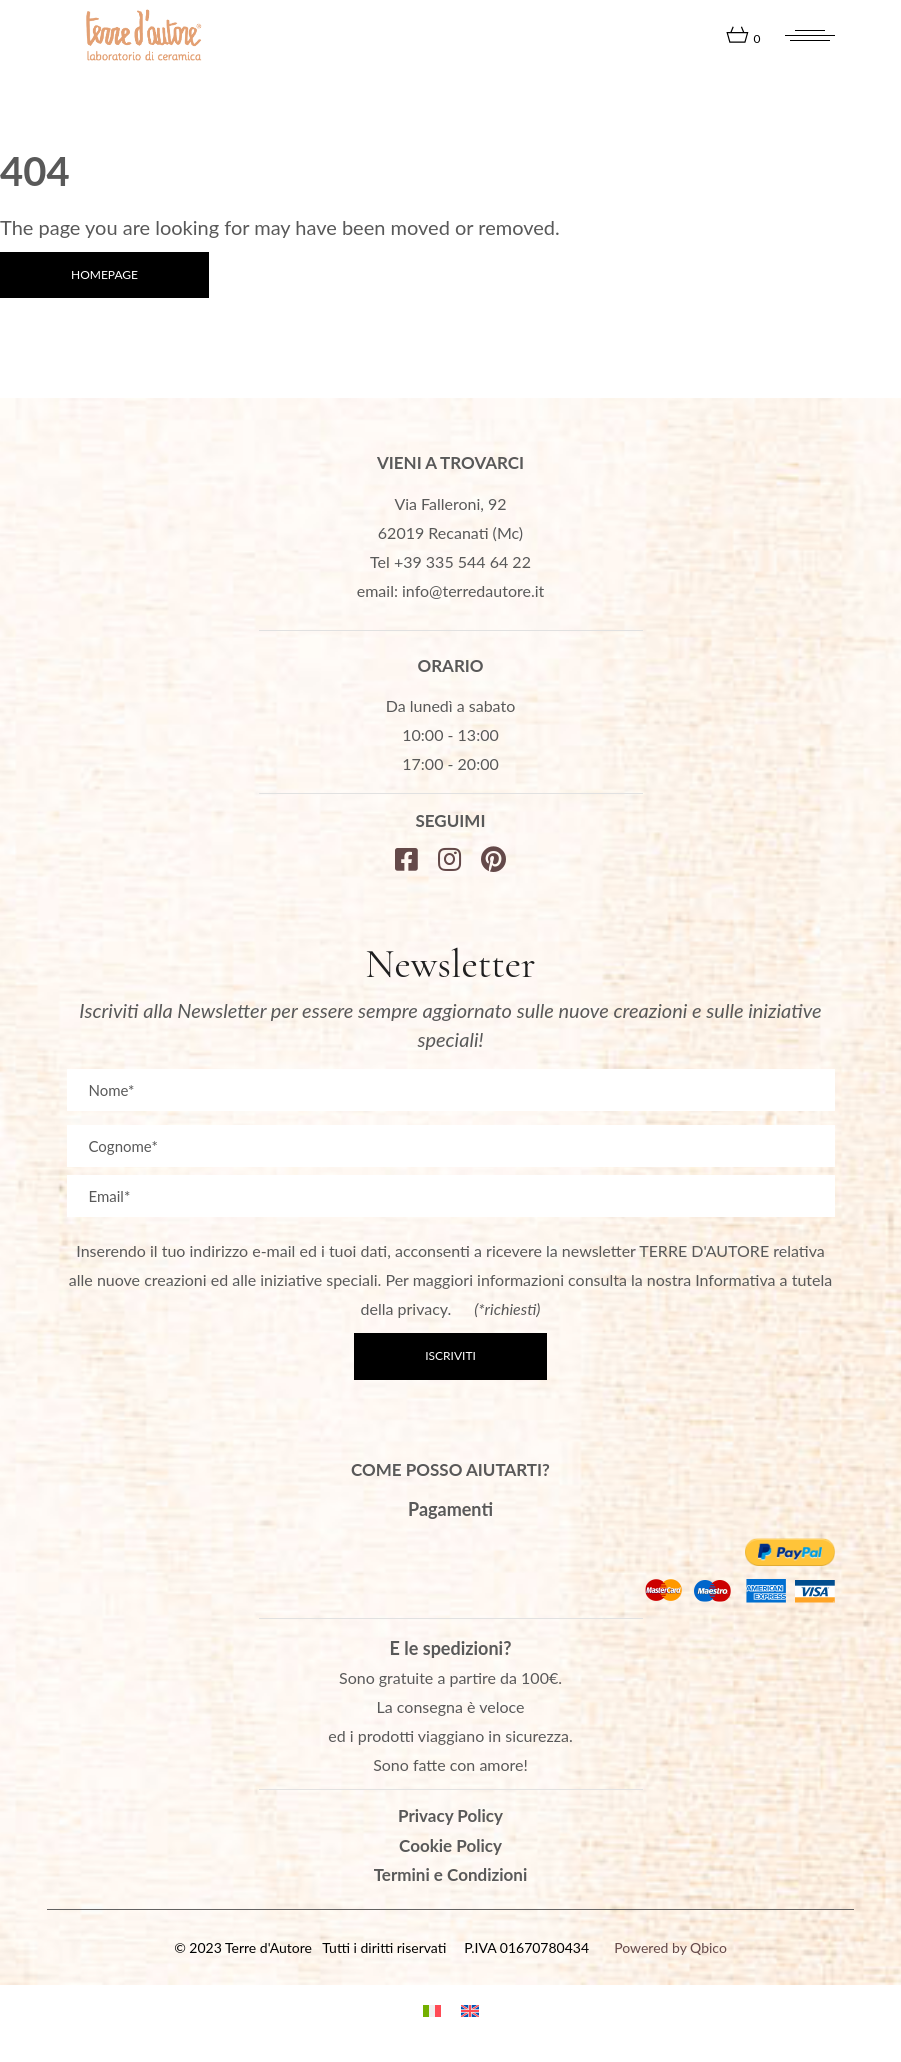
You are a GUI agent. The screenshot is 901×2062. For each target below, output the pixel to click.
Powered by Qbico (670, 1947)
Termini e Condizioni (451, 1874)
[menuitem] (432, 2008)
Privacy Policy (450, 1815)
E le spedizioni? (451, 1648)
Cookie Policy (450, 1845)
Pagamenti (450, 1509)
